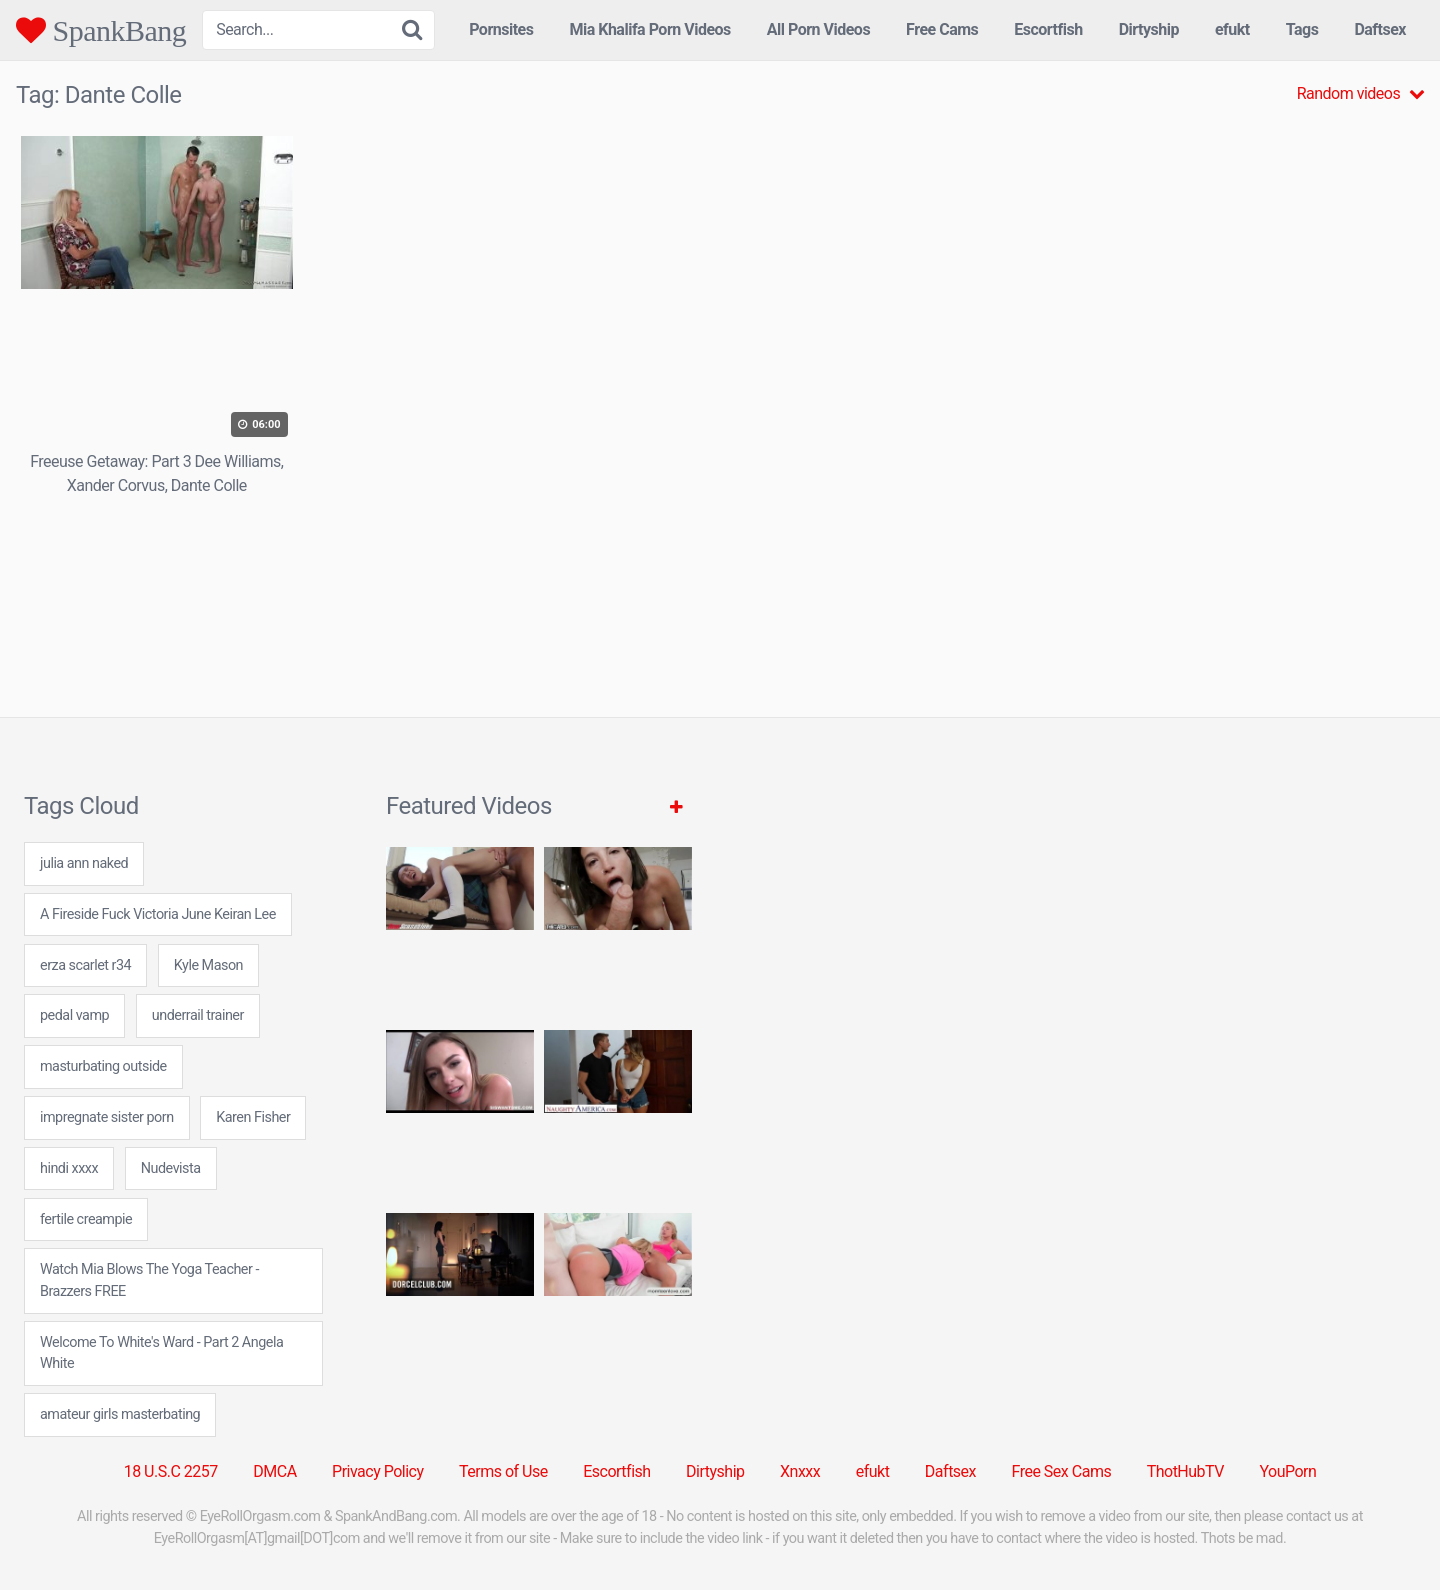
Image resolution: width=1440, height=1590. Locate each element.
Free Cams (942, 29)
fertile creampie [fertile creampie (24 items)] (86, 1219)
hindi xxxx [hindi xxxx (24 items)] (69, 1168)
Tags (1302, 29)
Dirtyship (1149, 29)
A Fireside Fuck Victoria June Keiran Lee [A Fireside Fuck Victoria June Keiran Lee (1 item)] (158, 914)
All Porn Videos (818, 29)
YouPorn (1287, 1471)
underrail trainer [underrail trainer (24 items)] (198, 1015)
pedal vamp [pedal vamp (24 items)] (74, 1015)
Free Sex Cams (1062, 1471)
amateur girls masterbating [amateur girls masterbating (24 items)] (120, 1414)
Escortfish (1048, 29)
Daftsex (1380, 29)
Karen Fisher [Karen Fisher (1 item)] (253, 1117)
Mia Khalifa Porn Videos (649, 29)
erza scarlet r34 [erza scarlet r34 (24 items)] (85, 965)
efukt (1232, 29)
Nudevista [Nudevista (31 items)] (171, 1168)
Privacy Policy (378, 1471)
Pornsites (501, 29)
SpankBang (101, 30)
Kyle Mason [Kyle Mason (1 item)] (208, 965)
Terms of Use (503, 1471)
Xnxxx (800, 1471)
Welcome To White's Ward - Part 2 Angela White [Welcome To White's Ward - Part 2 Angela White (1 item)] (161, 1353)
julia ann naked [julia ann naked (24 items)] (84, 863)
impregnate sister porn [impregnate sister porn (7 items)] (107, 1117)
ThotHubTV (1185, 1471)
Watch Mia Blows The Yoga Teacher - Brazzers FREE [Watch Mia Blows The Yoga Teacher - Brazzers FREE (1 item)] (149, 1280)
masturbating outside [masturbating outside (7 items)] (103, 1066)
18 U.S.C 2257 (171, 1471)
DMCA (274, 1471)
